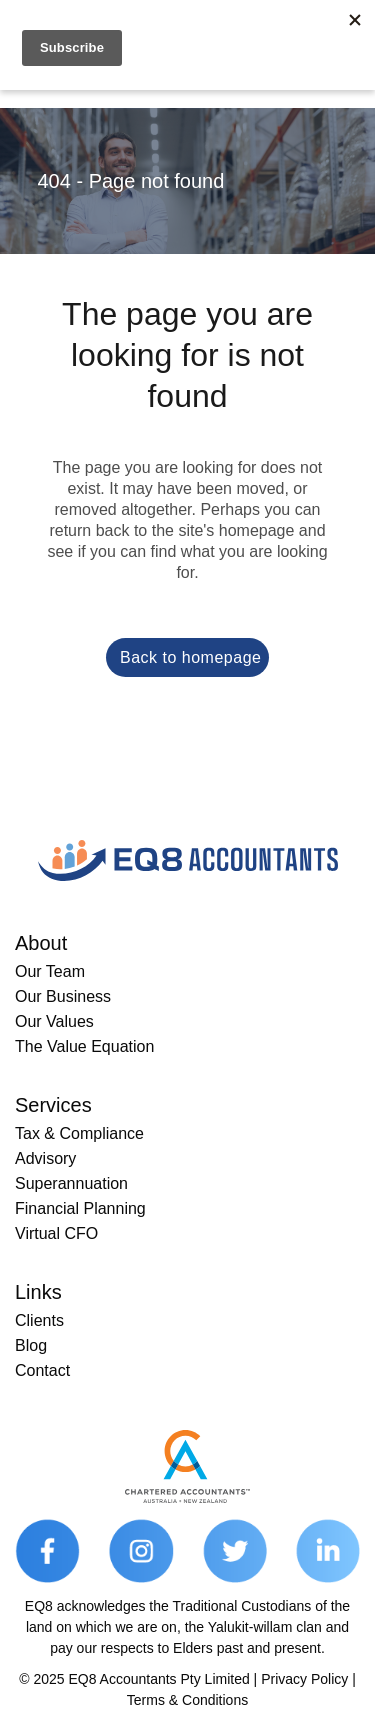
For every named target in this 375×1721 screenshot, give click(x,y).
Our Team (50, 971)
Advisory (45, 1158)
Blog (31, 1345)
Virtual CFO (56, 1233)
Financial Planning (80, 1208)
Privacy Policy (304, 1679)
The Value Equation (84, 1046)
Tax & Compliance (79, 1133)
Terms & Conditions (187, 1700)
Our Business (63, 996)
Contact (42, 1370)
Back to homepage (190, 657)
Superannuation (71, 1183)
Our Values (54, 1021)
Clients (39, 1320)
